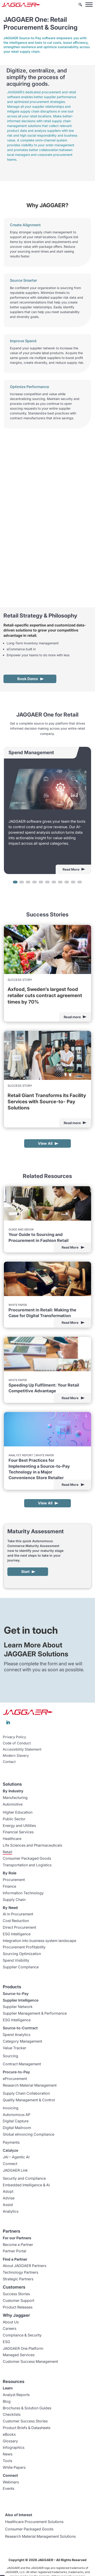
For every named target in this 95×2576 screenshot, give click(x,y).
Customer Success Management (30, 2361)
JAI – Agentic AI (16, 2157)
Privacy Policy (14, 1737)
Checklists (11, 2414)
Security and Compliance (24, 2178)
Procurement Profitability (24, 1947)
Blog (7, 2401)
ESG (6, 2341)
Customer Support (18, 2300)
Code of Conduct (17, 1743)
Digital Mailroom (17, 2127)
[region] (47, 815)
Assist (8, 2204)
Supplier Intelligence (20, 2000)
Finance (9, 1886)
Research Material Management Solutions (40, 2536)
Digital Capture (16, 2121)
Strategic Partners (18, 2279)
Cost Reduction (16, 1920)
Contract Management (22, 2064)
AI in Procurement (18, 1914)
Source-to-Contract (20, 2028)
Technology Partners (20, 2272)
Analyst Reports (16, 2394)
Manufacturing (15, 1797)
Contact (9, 1762)
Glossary (10, 2441)
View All (45, 1143)
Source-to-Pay (16, 1993)
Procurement (14, 1879)
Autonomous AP (16, 2114)
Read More (70, 1247)
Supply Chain (14, 1899)
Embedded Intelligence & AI (26, 2185)
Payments (11, 2142)
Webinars (11, 2482)
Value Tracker (14, 2048)
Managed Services (19, 2355)
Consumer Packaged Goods (27, 1858)
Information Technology (23, 1893)
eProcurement (15, 2078)
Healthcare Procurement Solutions (34, 2521)
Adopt (8, 2191)
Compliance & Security (22, 2335)
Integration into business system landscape (39, 1940)
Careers (9, 2328)
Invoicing (10, 2108)
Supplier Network (18, 2006)
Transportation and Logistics (27, 1865)
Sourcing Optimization (22, 1953)
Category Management (22, 2041)
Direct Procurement (19, 1927)
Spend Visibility (16, 1960)
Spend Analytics (16, 2034)
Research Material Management (30, 2085)
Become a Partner (18, 2244)
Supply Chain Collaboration (26, 2093)
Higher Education (17, 1812)
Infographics (13, 2447)
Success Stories (16, 2294)
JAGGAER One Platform (23, 2348)
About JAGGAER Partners (24, 2265)
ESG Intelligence (17, 1934)
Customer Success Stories (25, 2421)
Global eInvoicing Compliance (28, 2134)
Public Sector (14, 1819)
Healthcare (12, 1838)
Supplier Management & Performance (35, 2013)
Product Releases (17, 2307)
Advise (8, 2198)
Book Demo (27, 678)
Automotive (13, 1804)
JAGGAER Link (15, 2170)
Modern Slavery (16, 1756)
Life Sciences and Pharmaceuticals (32, 1845)
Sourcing (10, 2056)
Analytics (10, 2211)
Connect (10, 2163)
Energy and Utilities (19, 1825)
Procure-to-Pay (16, 2072)
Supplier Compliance (21, 1967)
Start (25, 1571)
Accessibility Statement (22, 1749)
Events (8, 2488)
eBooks (9, 2434)
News (7, 2454)
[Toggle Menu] (89, 4)
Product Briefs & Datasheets (26, 2427)
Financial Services (18, 1832)
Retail (7, 1852)
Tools (7, 2460)
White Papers (14, 2467)
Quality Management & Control (29, 2100)
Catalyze (10, 2150)
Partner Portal (14, 2251)
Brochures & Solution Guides (27, 2408)
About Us (11, 2322)
